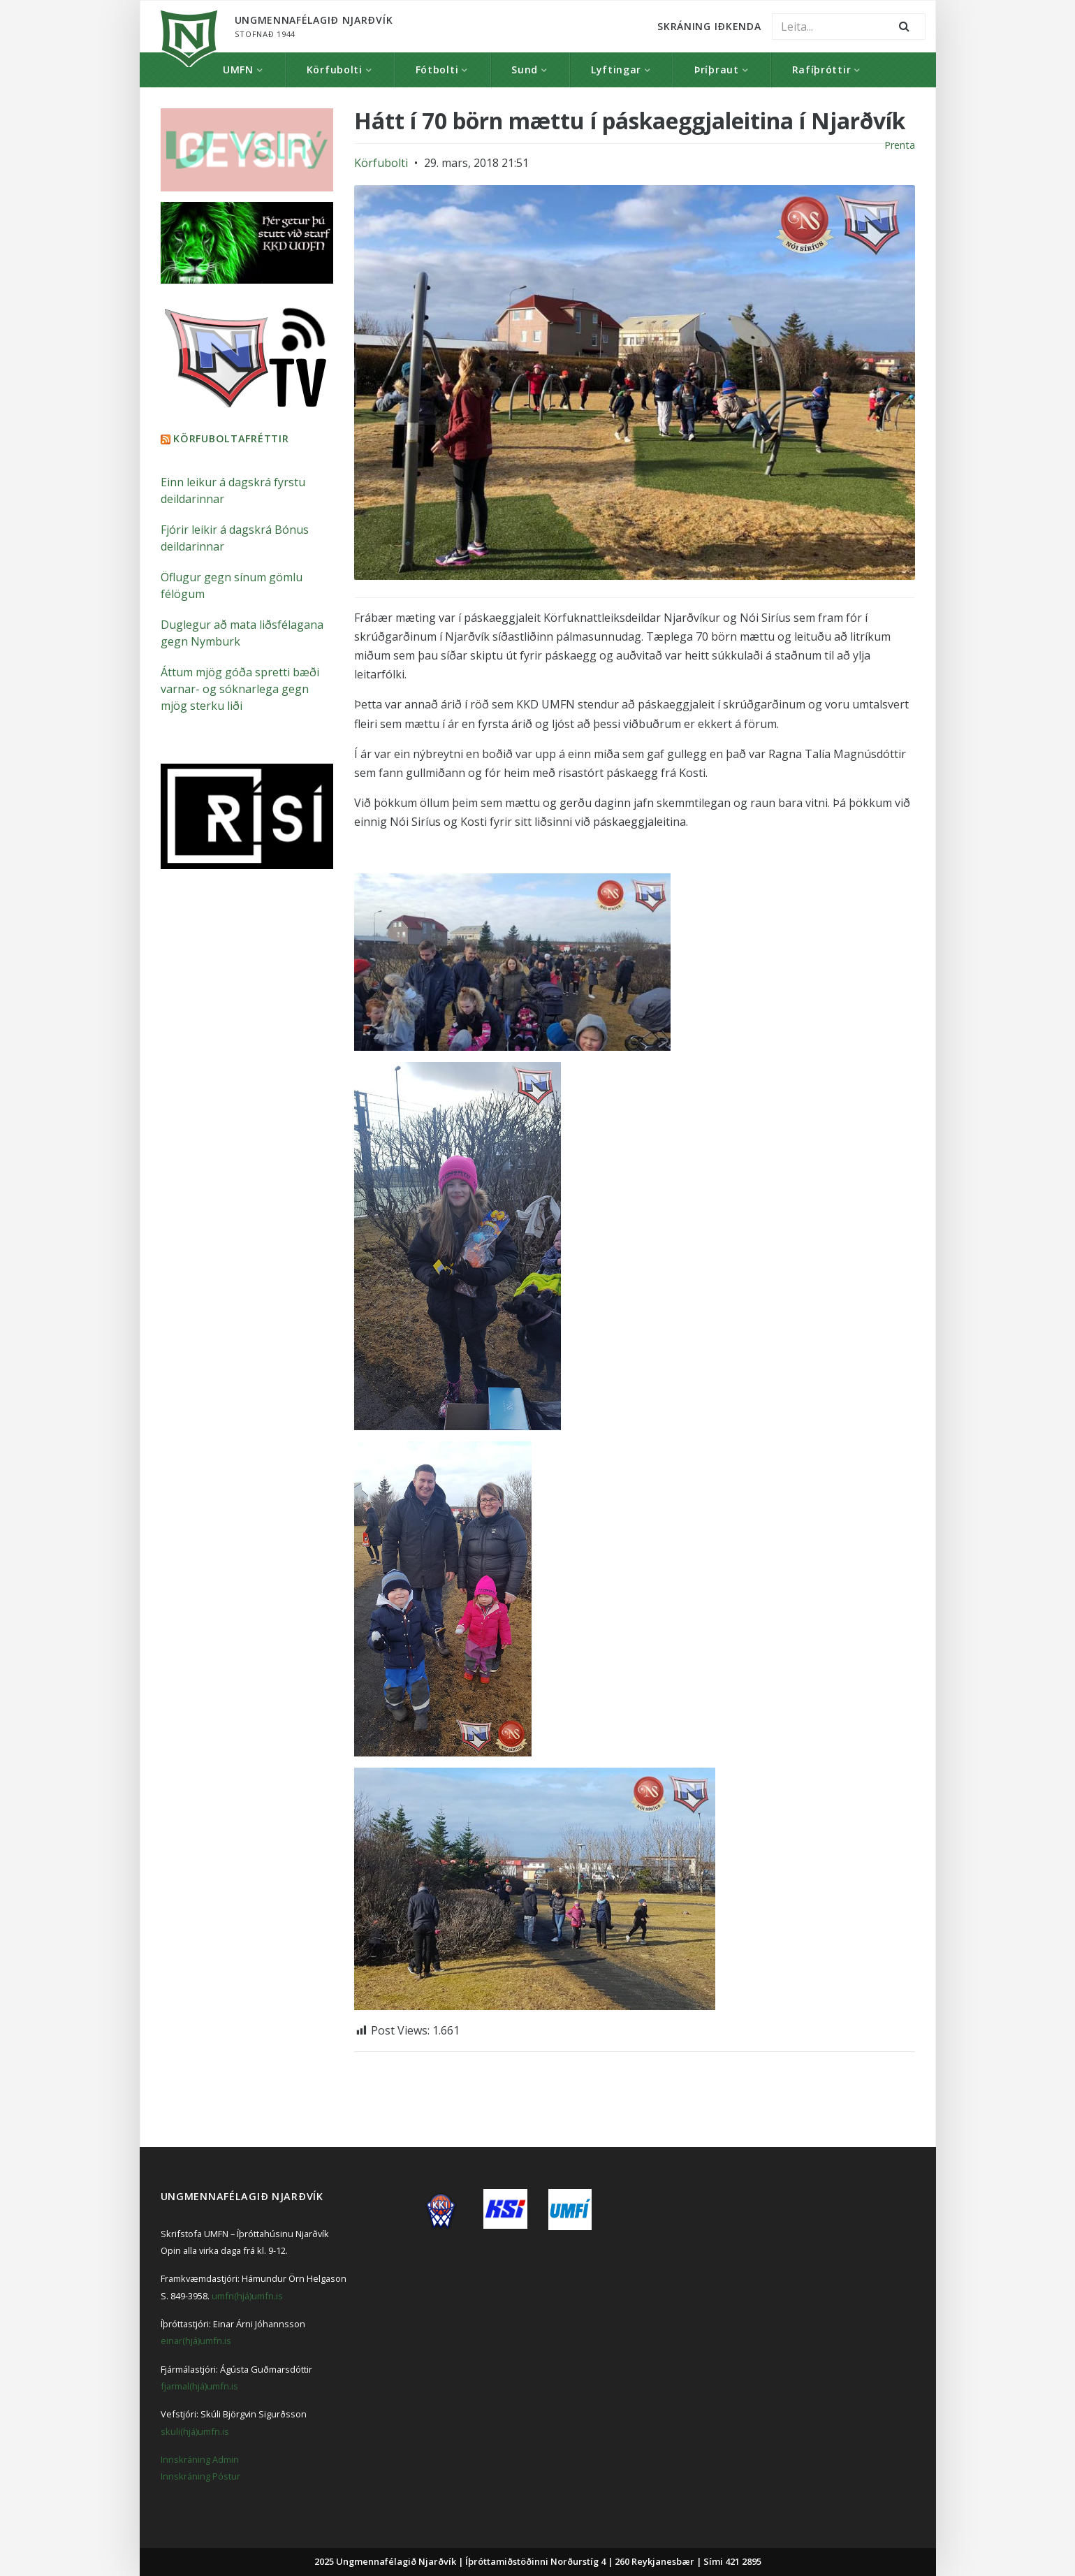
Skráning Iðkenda (709, 26)
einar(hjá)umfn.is (196, 2340)
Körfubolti (335, 69)
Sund (524, 69)
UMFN (238, 69)
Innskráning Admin (200, 2459)
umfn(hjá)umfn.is (247, 2296)
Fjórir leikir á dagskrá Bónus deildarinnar (235, 538)
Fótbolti (437, 69)
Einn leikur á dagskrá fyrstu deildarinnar (233, 490)
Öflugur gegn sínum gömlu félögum (231, 585)
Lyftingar (616, 69)
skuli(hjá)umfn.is (195, 2431)
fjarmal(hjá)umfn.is (199, 2386)
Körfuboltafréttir (230, 438)
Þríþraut (716, 69)
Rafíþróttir (821, 69)
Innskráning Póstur (200, 2476)
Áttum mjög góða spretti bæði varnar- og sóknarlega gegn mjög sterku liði (240, 688)
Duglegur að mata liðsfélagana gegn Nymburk (242, 633)
